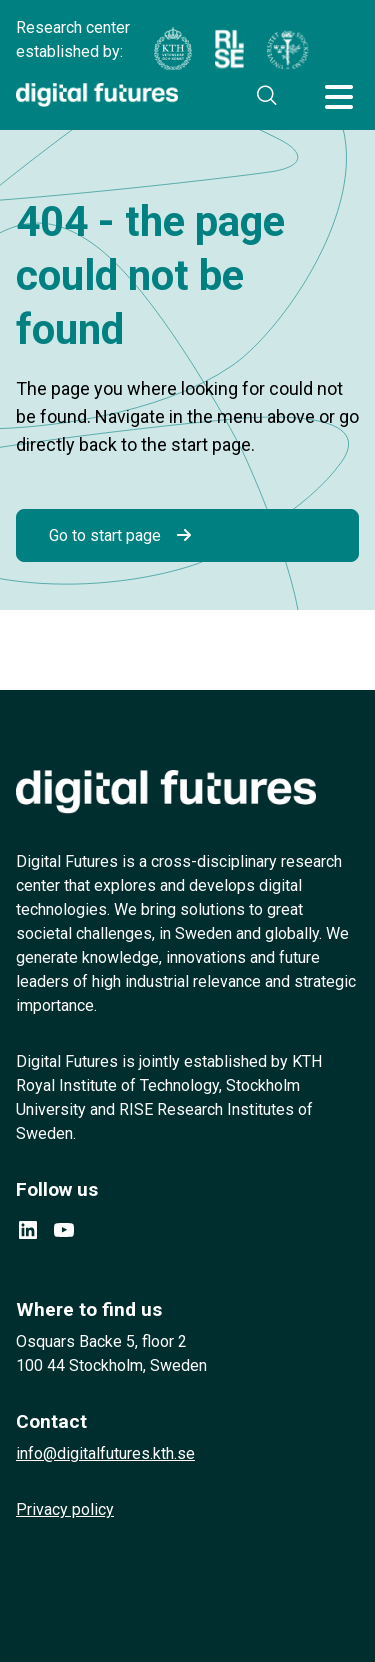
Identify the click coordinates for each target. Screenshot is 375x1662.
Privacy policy (65, 1509)
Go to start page (105, 535)
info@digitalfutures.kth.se (105, 1453)
